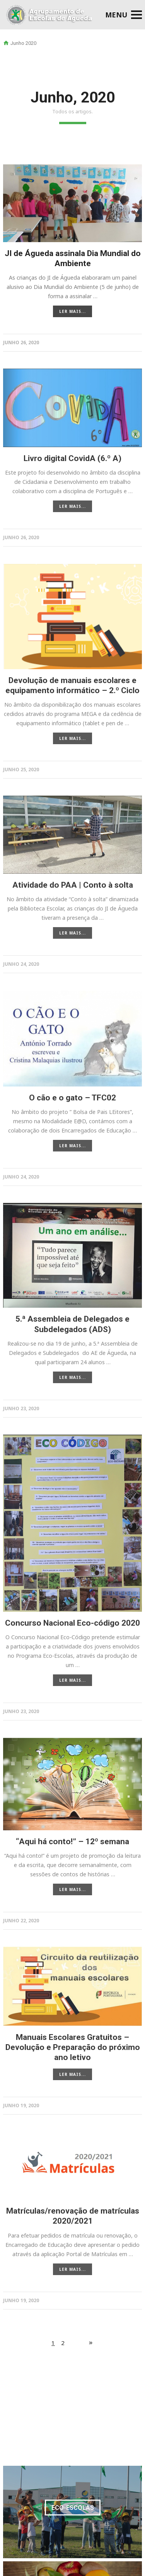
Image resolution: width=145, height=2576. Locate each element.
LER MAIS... (72, 311)
